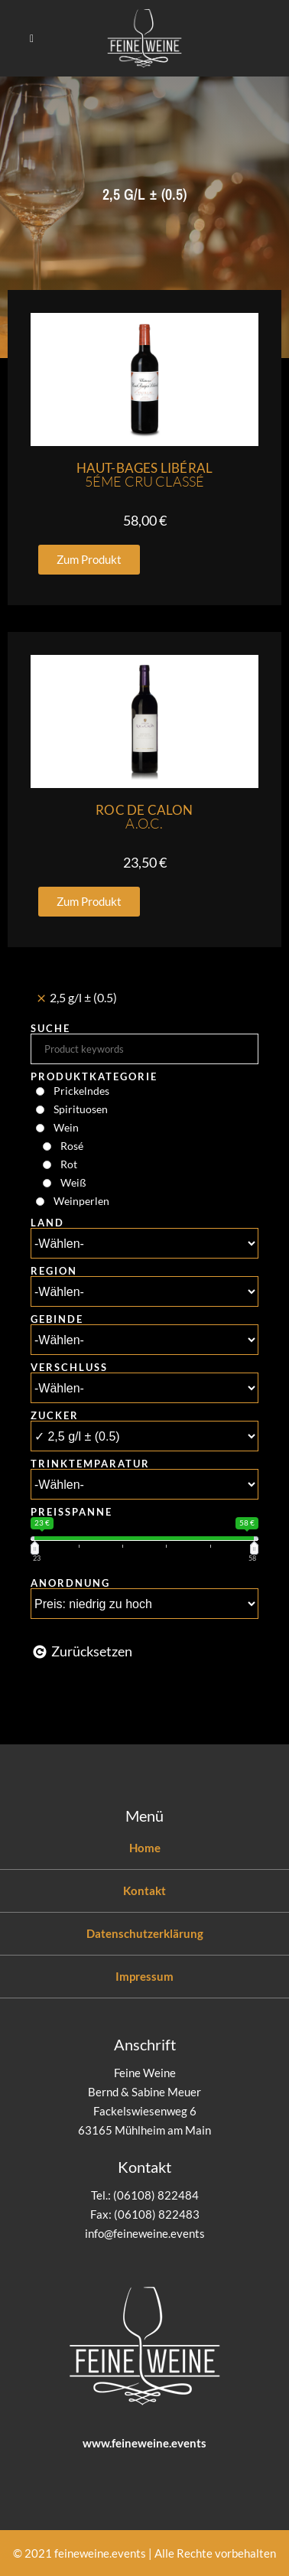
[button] (89, 560)
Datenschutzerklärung (144, 1933)
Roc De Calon (144, 817)
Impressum (144, 1976)
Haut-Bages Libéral (144, 475)
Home (145, 1848)
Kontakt (144, 1890)
